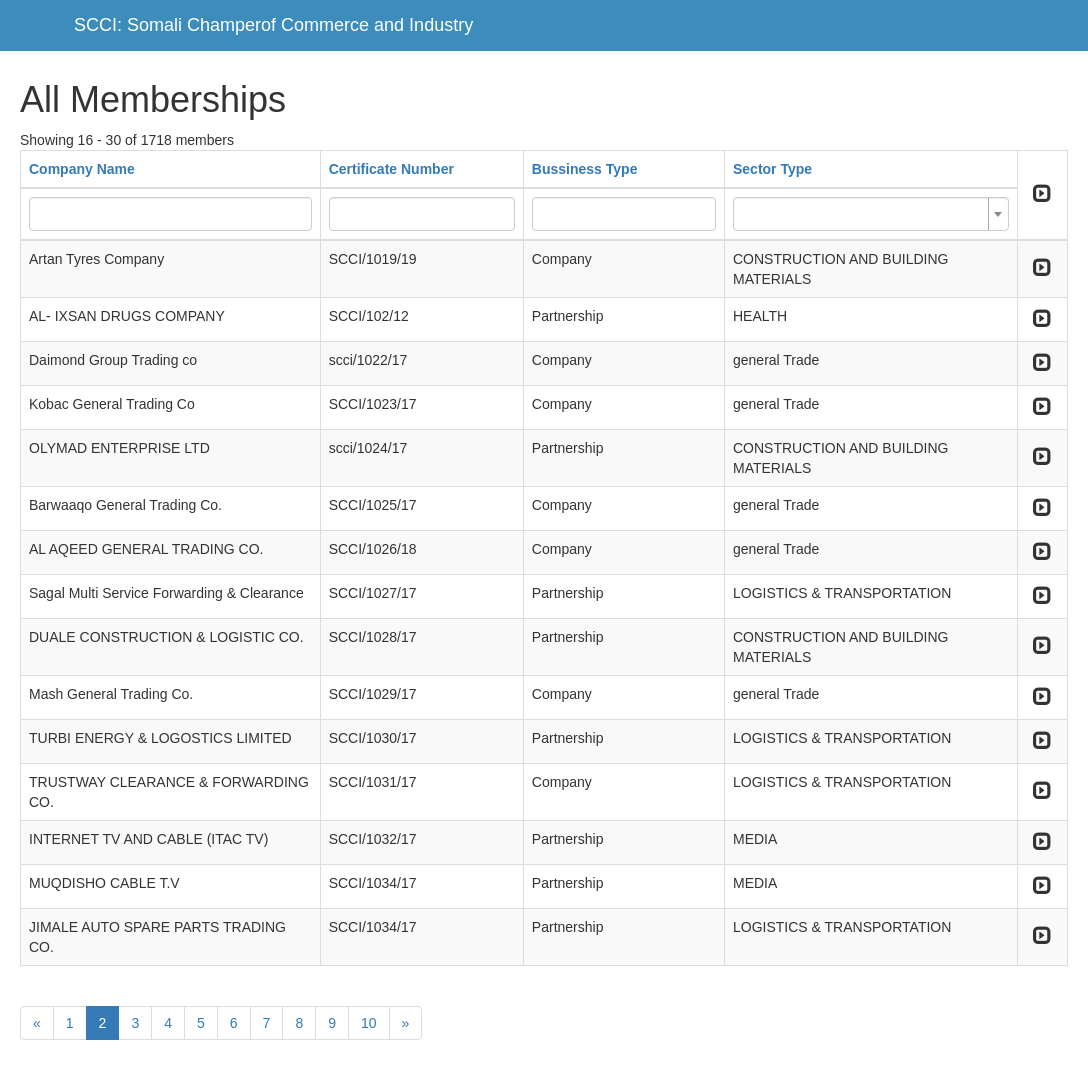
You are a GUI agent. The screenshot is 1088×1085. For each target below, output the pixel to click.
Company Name (82, 169)
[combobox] (871, 214)
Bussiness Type (585, 169)
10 (369, 1023)
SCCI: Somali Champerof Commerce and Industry (273, 25)
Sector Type (772, 169)
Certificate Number (391, 169)
